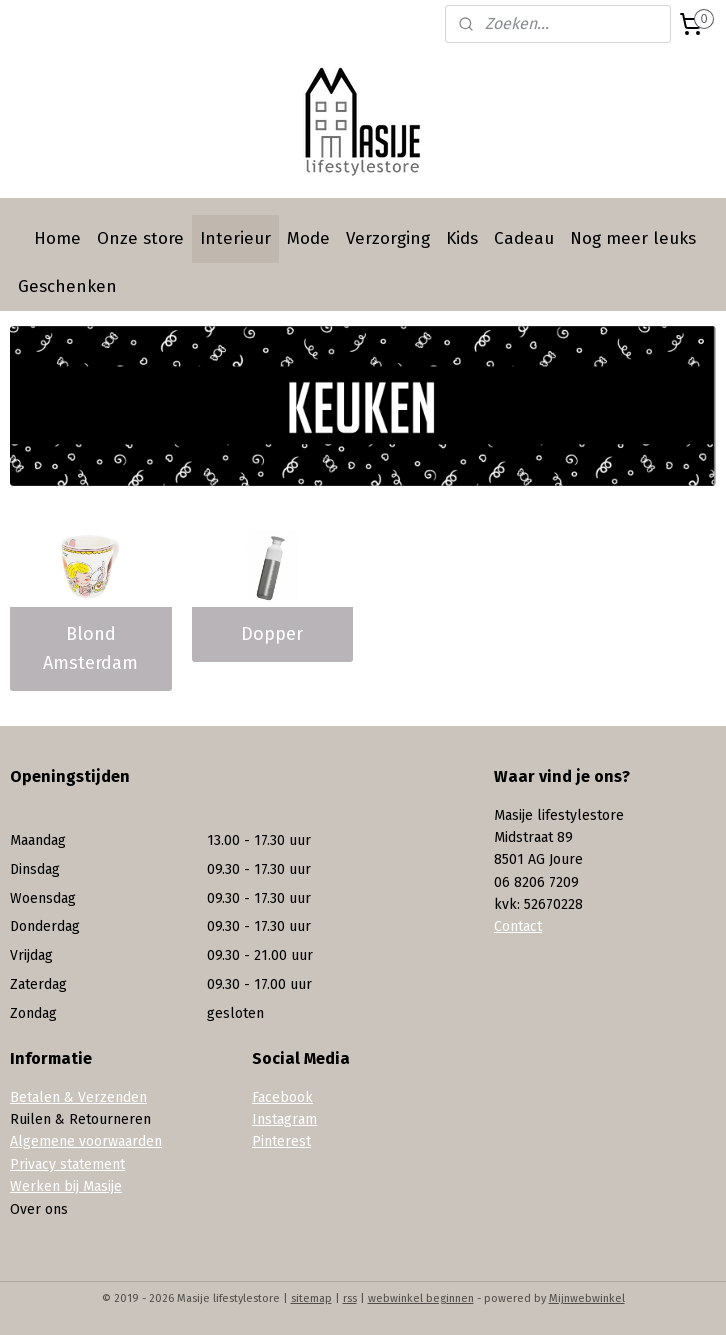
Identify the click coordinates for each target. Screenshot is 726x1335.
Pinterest (281, 1141)
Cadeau (524, 238)
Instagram (284, 1119)
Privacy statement (67, 1164)
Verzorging (388, 238)
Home (57, 238)
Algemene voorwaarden (86, 1141)
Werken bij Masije (66, 1186)
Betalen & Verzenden (78, 1097)
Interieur (235, 238)
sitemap (311, 1298)
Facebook (282, 1097)
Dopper (272, 634)
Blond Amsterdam (90, 648)
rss (350, 1298)
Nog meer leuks (633, 238)
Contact (518, 926)
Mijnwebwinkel (587, 1298)
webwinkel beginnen (421, 1298)
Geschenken (67, 286)
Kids (462, 238)
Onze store (140, 238)
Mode (308, 238)
